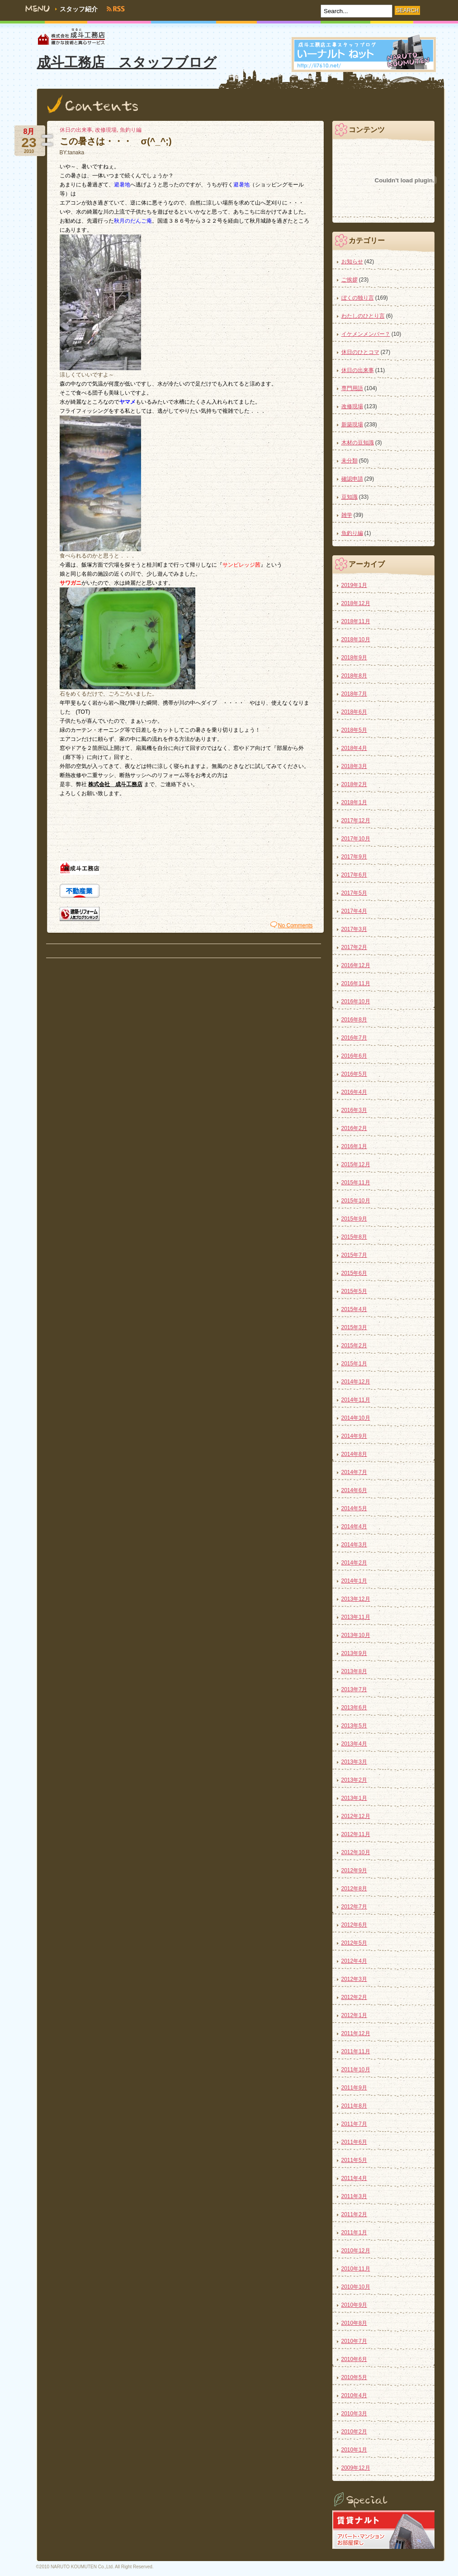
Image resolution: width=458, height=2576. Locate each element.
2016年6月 (354, 1056)
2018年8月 (354, 676)
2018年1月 (354, 802)
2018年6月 (354, 712)
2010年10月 (355, 2287)
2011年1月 (354, 2232)
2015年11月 (355, 1182)
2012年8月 (354, 1888)
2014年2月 (354, 1563)
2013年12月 (355, 1599)
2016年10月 (355, 1001)
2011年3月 (354, 2196)
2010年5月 (354, 2377)
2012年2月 (354, 1997)
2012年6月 (354, 1925)
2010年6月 (354, 2359)
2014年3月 (354, 1544)
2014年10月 (355, 1418)
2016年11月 (355, 983)
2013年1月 (354, 1798)
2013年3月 (354, 1762)
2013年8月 (354, 1671)
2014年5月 (354, 1508)
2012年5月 (354, 1943)
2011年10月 (355, 2069)
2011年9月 (354, 2088)
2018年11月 (355, 621)
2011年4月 (354, 2178)
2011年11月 (355, 2051)
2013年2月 (354, 1780)
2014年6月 (354, 1490)
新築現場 (352, 424)
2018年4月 (354, 748)
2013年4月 (354, 1744)
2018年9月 (354, 657)
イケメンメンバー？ (365, 334)
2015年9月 (354, 1219)
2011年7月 (354, 2124)
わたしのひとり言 (363, 316)
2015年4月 (354, 1309)
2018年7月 (354, 694)
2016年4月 (354, 1092)
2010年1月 (354, 2450)
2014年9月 (354, 1436)
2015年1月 (354, 1363)
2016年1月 (354, 1146)
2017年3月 (354, 929)
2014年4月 (354, 1526)
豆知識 (349, 497)
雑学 (346, 515)
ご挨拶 (349, 280)
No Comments (295, 925)
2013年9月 (354, 1653)
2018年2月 (354, 784)
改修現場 (106, 130)
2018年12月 (355, 603)
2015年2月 (354, 1345)
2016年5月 (354, 1074)
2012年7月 (354, 1906)
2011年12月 (355, 2033)
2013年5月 (354, 1725)
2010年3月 (354, 2413)
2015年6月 (354, 1273)
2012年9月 (354, 1870)
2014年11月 (355, 1400)
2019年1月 (354, 585)
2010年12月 (355, 2250)
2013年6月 (354, 1707)
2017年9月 (354, 857)
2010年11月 (355, 2269)
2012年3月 (354, 1979)
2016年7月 (354, 1038)
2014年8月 (354, 1454)
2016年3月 (354, 1110)
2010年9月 (354, 2305)
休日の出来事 (76, 130)
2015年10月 (355, 1200)
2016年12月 (355, 965)
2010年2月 (354, 2431)
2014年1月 (354, 1581)
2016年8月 (354, 1019)
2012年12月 (355, 1816)
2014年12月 (355, 1382)
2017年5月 (354, 893)
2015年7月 (354, 1255)
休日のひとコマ (360, 352)
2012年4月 (354, 1961)
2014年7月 (354, 1472)
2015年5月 (354, 1291)
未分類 (349, 461)
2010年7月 (354, 2341)
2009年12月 (355, 2468)
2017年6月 (354, 875)
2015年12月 (355, 1164)
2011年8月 (354, 2106)
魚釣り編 (131, 130)
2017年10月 (355, 838)
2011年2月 (354, 2214)
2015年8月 (354, 1237)
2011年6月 (354, 2142)
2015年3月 (354, 1327)
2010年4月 (354, 2395)
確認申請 (352, 479)
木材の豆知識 (357, 442)
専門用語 (352, 388)
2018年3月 (354, 766)
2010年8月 (354, 2323)
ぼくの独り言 (357, 298)
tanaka (76, 152)
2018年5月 (354, 730)
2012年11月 (355, 1834)
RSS (120, 9)
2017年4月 (354, 911)
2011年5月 (354, 2160)
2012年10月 (355, 1852)
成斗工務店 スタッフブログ (127, 62)
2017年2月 (354, 947)
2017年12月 (355, 820)
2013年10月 (355, 1635)
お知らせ (352, 261)
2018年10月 (355, 639)
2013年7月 (354, 1689)
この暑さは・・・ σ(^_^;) (116, 141)
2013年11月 (355, 1617)
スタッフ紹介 (79, 9)
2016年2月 (354, 1128)
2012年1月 (354, 2015)
